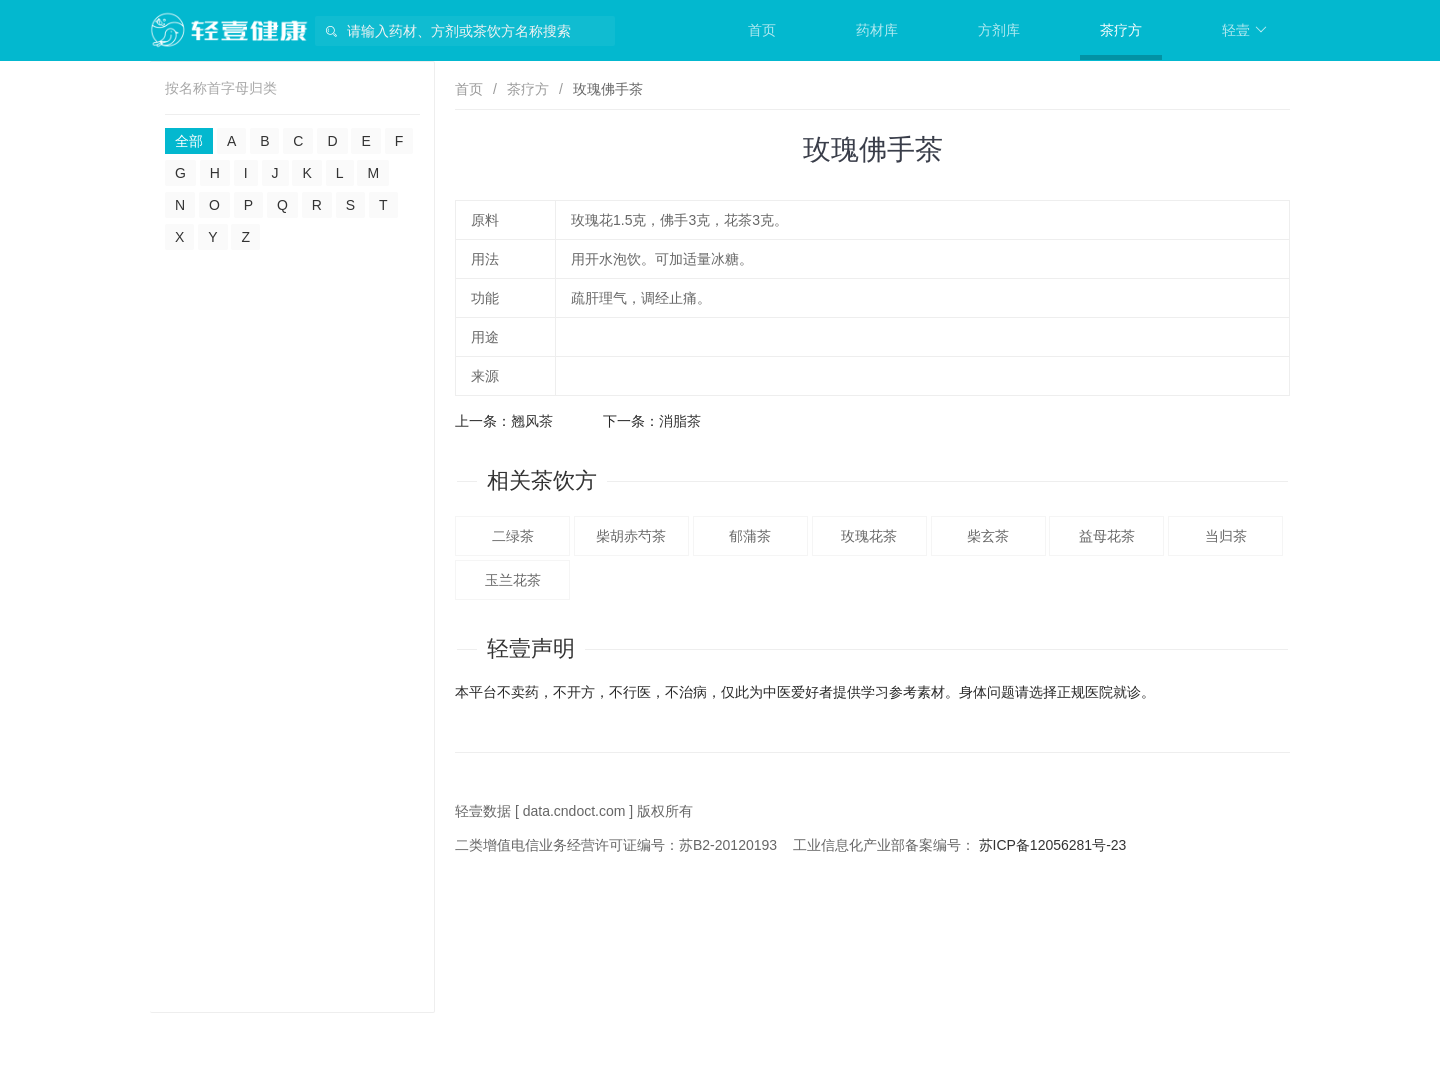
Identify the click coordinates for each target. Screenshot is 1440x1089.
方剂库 (999, 30)
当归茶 (1226, 536)
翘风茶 (532, 421)
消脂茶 (680, 421)
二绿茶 (513, 536)
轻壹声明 (531, 648)
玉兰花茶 (513, 580)
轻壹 (1244, 30)
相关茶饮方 (542, 480)
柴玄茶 (988, 536)
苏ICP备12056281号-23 (1053, 845)
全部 (189, 141)
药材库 (877, 30)
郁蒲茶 (750, 536)
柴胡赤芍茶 (631, 536)
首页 (762, 30)
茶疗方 (1121, 30)
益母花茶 (1107, 536)
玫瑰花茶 (869, 536)
